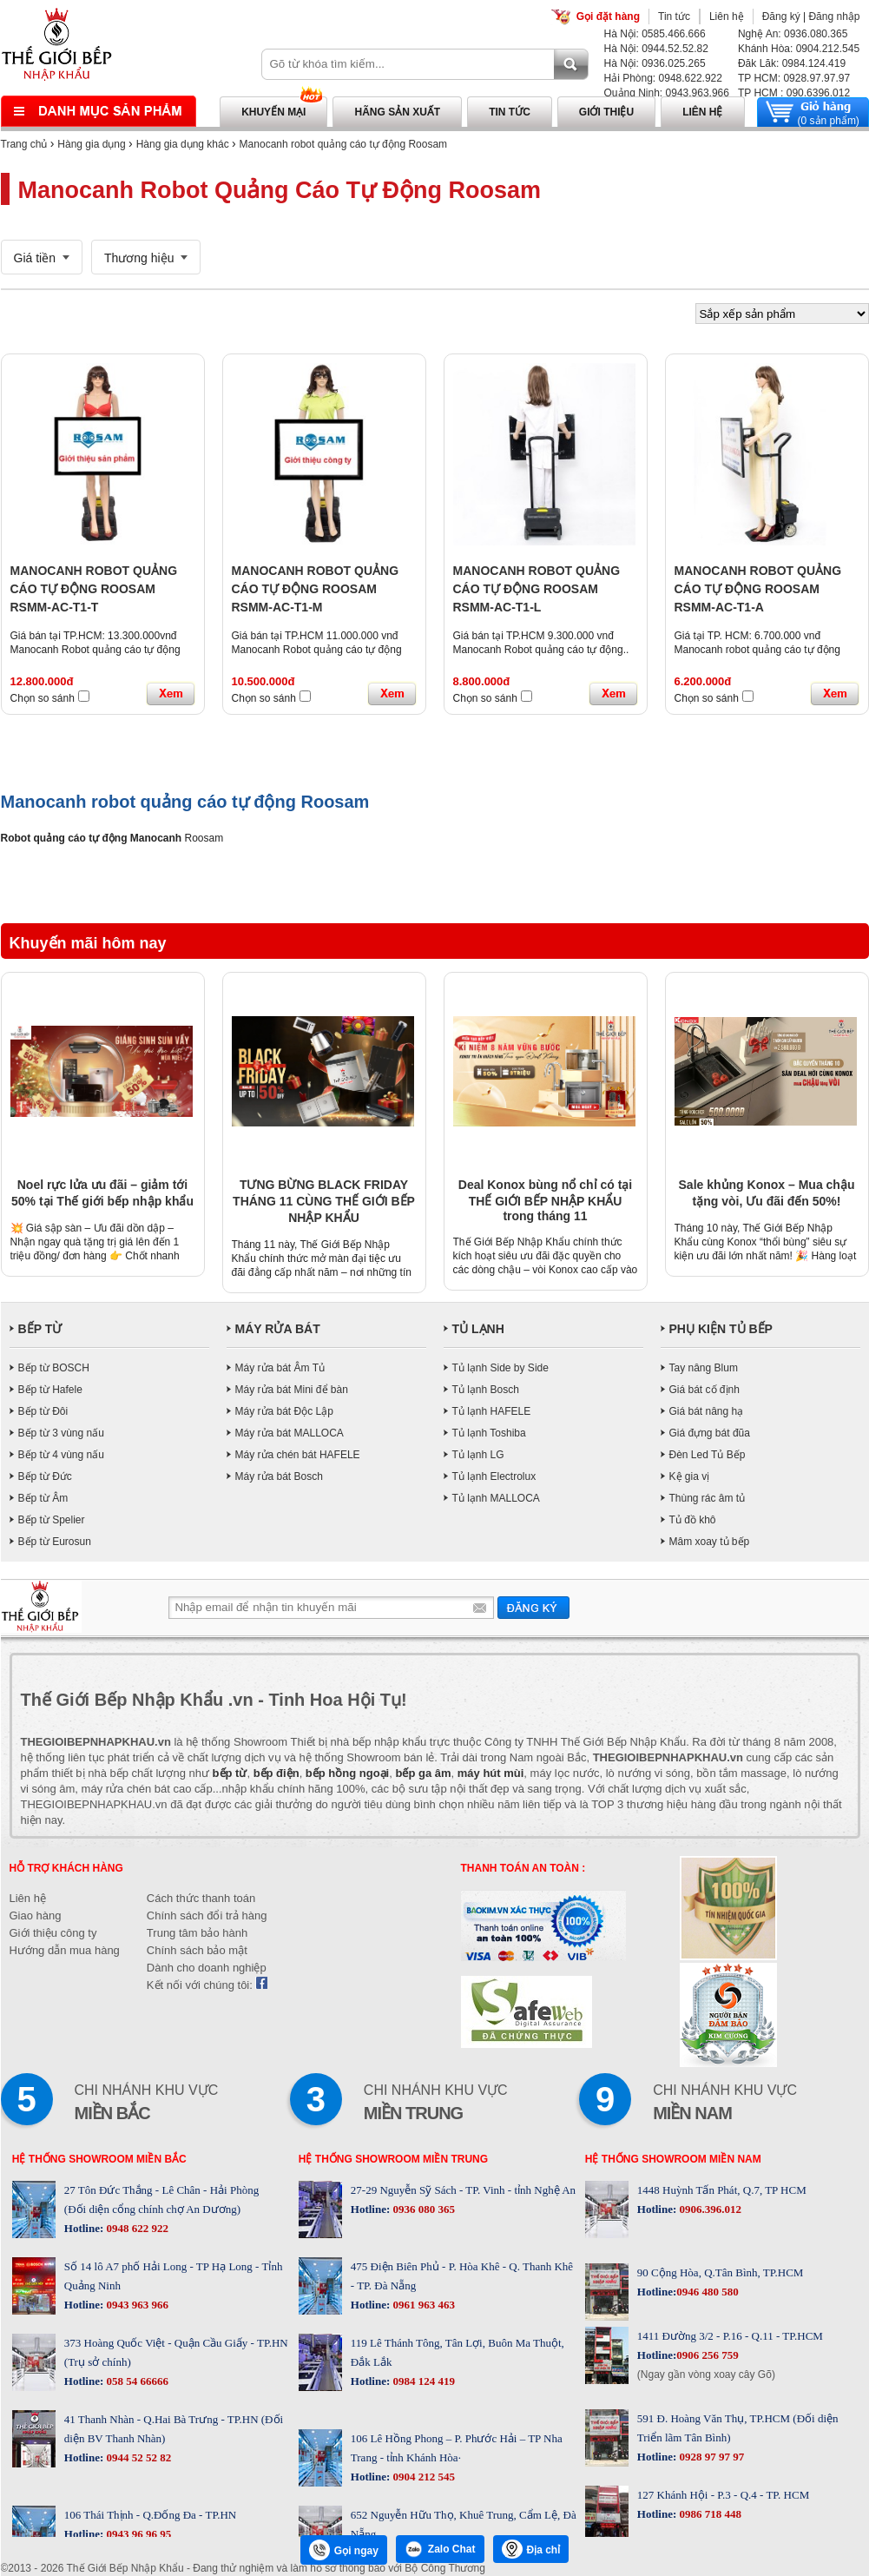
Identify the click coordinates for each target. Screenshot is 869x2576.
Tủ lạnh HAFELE (491, 1411)
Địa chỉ (531, 2549)
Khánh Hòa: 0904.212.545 (798, 49)
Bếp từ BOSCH (53, 1368)
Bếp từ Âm (43, 1498)
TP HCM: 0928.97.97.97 (794, 78)
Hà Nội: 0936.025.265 (655, 63)
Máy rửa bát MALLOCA (289, 1433)
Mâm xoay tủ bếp (709, 1542)
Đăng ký (781, 16)
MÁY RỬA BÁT (277, 1329)
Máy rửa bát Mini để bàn (291, 1390)
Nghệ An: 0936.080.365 (792, 34)
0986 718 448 (708, 2513)
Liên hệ (726, 16)
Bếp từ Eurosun (54, 1542)
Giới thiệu (606, 112)
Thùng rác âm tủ (707, 1498)
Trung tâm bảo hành (197, 1932)
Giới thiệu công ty (53, 1932)
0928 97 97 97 (710, 2456)
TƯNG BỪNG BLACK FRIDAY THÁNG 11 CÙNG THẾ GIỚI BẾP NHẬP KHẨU (324, 1201)
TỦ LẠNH (478, 1329)
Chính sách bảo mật (197, 1950)
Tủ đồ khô (692, 1520)
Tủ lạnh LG (478, 1455)
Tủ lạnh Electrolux (494, 1476)
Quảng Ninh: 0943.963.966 (666, 93)
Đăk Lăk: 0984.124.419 (792, 63)
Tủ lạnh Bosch (485, 1390)
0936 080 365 (422, 2209)
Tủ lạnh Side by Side (500, 1368)
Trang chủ (24, 144)
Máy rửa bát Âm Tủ (280, 1368)
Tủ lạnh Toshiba (489, 1433)
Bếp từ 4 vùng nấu (61, 1455)
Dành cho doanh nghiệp (207, 1967)
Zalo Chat (440, 2549)
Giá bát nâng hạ (706, 1411)
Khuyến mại (273, 112)
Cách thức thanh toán (201, 1898)
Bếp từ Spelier (51, 1520)
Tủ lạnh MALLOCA (496, 1498)
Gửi (533, 1607)
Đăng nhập (833, 16)
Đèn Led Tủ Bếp (707, 1455)
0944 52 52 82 (137, 2457)
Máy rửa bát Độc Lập (284, 1411)
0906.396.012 (708, 2209)
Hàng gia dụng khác (182, 144)
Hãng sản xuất (397, 112)
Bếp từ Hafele (50, 1390)
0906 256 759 (707, 2354)
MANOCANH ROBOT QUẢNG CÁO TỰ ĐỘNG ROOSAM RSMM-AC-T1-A (758, 589)
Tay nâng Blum (703, 1368)
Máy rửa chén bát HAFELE (297, 1455)
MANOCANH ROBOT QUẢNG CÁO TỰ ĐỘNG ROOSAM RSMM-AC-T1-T (94, 589)
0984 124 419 (422, 2381)
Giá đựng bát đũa (709, 1433)
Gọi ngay (344, 2550)
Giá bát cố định (704, 1390)
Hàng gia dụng (91, 144)
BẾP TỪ (40, 1329)
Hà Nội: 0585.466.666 (655, 34)
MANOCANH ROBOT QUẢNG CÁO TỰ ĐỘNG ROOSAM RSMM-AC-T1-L (537, 589)
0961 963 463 (422, 2304)
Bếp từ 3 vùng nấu (61, 1433)
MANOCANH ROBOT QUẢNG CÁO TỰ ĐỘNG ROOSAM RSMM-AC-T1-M (315, 589)
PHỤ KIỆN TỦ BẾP (721, 1329)
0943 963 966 (135, 2304)
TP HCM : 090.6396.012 (794, 93)
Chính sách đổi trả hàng (207, 1915)
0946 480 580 (707, 2291)
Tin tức (674, 16)
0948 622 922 (135, 2228)
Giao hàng (36, 1915)
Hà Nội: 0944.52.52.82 (656, 49)
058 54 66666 (135, 2381)
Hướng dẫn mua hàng (65, 1950)
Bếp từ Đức (45, 1476)
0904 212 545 (422, 2476)
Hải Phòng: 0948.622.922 (663, 78)
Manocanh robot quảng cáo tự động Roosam (343, 144)
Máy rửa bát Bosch (279, 1476)
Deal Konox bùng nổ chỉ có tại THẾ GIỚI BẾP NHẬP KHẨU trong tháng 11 (545, 1200)
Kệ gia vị (689, 1476)
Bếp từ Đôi (43, 1411)
